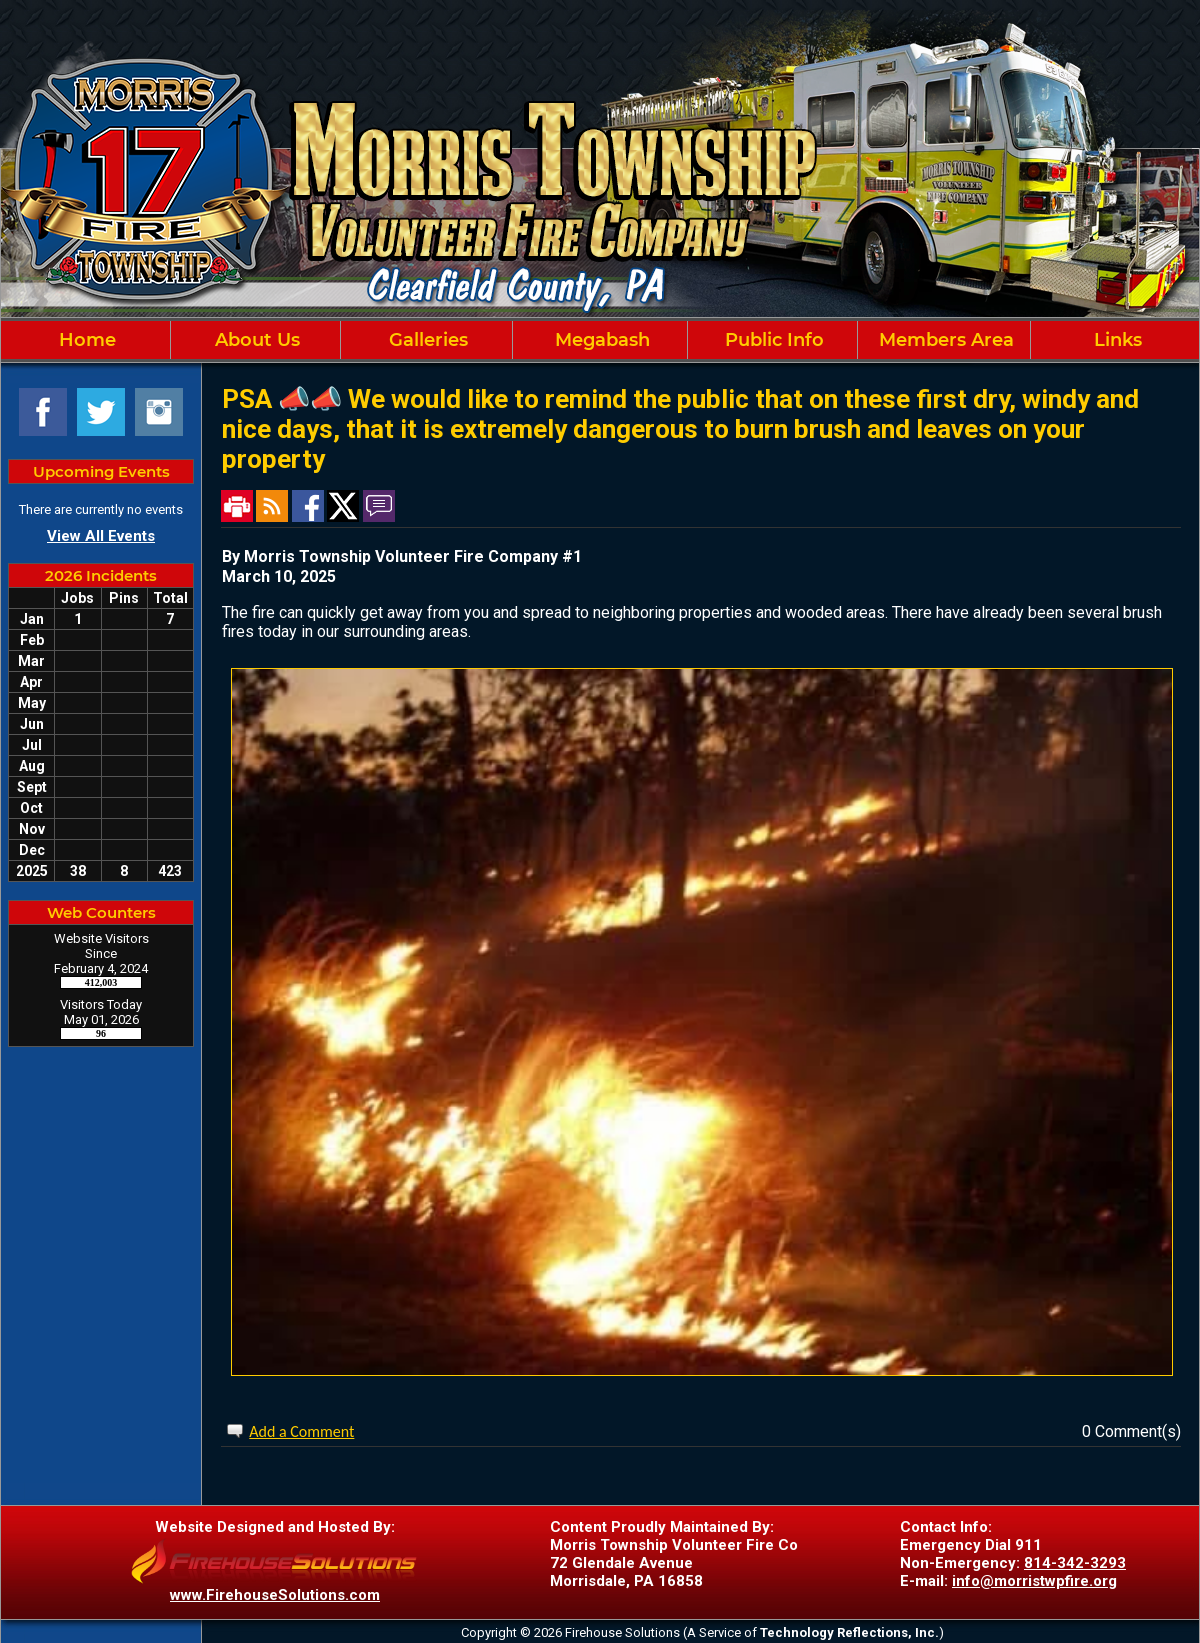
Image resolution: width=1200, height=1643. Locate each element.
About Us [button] (255, 340)
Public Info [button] (772, 340)
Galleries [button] (426, 340)
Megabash (600, 340)
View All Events (101, 536)
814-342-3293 (1075, 1563)
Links (1115, 340)
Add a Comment (301, 1431)
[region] (600, 340)
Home (85, 340)
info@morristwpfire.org (1034, 1581)
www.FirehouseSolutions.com (275, 1595)
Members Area (944, 340)
